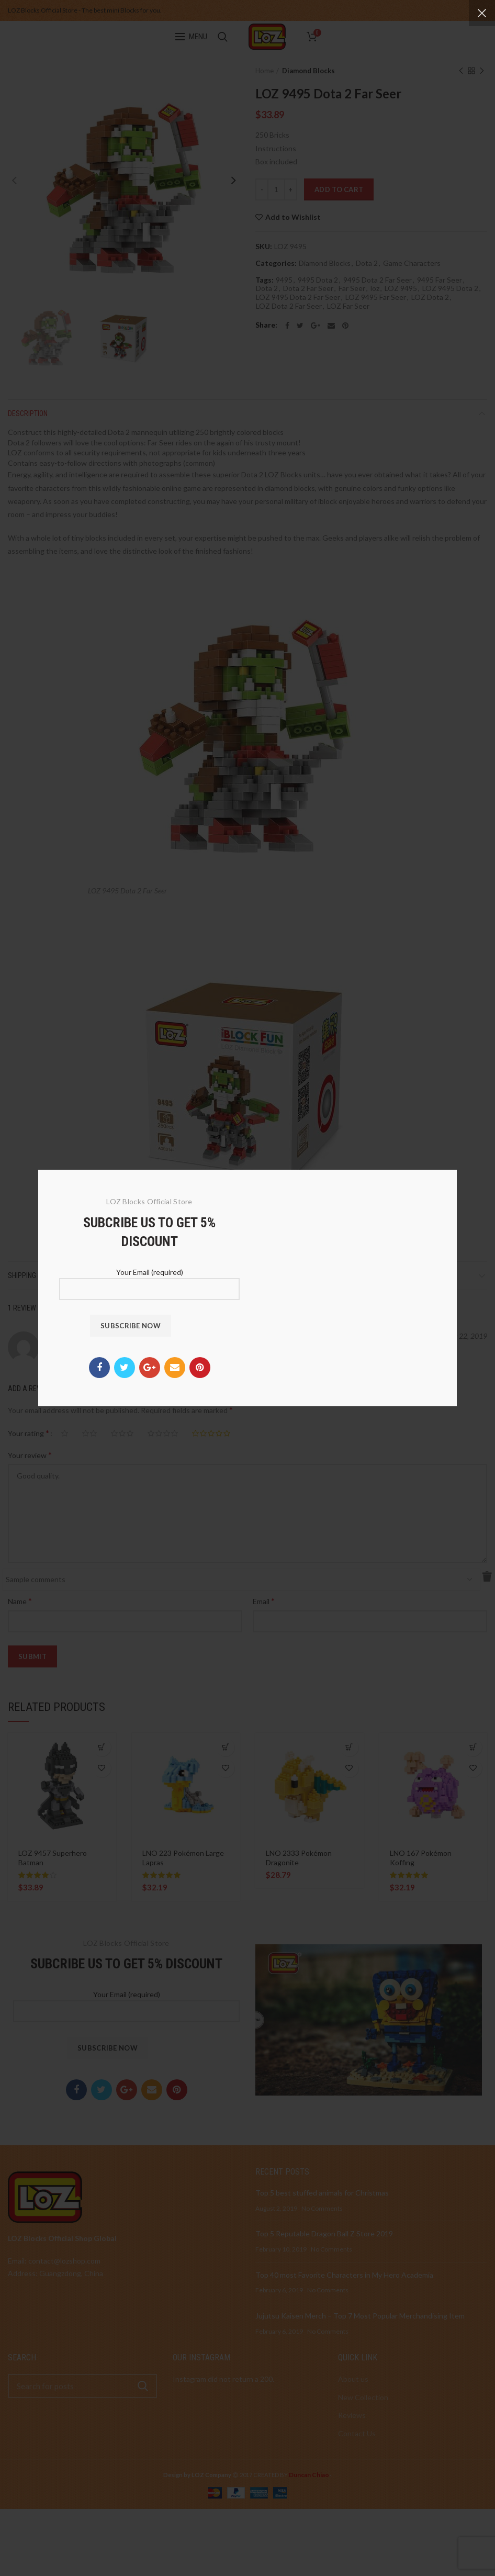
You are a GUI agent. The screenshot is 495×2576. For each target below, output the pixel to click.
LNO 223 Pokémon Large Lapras (183, 1858)
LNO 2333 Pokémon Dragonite (299, 1858)
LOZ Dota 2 (430, 297)
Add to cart (338, 189)
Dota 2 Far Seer (308, 288)
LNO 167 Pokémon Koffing (421, 1858)
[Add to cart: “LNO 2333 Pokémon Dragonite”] (349, 1747)
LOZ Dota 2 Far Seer (289, 306)
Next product (482, 71)
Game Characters (412, 263)
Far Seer (352, 288)
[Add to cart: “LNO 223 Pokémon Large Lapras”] (225, 1747)
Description (28, 413)
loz (374, 288)
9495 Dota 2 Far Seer (377, 280)
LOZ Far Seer (348, 306)
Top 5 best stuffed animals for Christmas (322, 2192)
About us (353, 2379)
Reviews (352, 2415)
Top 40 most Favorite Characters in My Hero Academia (344, 2274)
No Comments (322, 2208)
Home (264, 70)
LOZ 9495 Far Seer (375, 297)
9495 (284, 280)
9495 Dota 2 (318, 280)
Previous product (461, 71)
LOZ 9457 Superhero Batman (52, 1858)
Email (264, 1601)
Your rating (28, 1433)
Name (20, 1601)
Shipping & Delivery (40, 1275)
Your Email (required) (126, 2002)
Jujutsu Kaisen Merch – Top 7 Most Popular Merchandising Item (360, 2315)
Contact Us (357, 2433)
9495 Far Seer (439, 280)
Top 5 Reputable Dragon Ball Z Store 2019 (324, 2233)
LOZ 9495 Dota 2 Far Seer (298, 297)
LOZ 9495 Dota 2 (450, 288)
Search (143, 2386)
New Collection (363, 2397)
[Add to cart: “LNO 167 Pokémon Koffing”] (473, 1747)
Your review (30, 1455)
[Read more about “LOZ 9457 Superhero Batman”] (102, 1747)
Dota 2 (367, 263)
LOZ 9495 (401, 288)
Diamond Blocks (308, 70)
